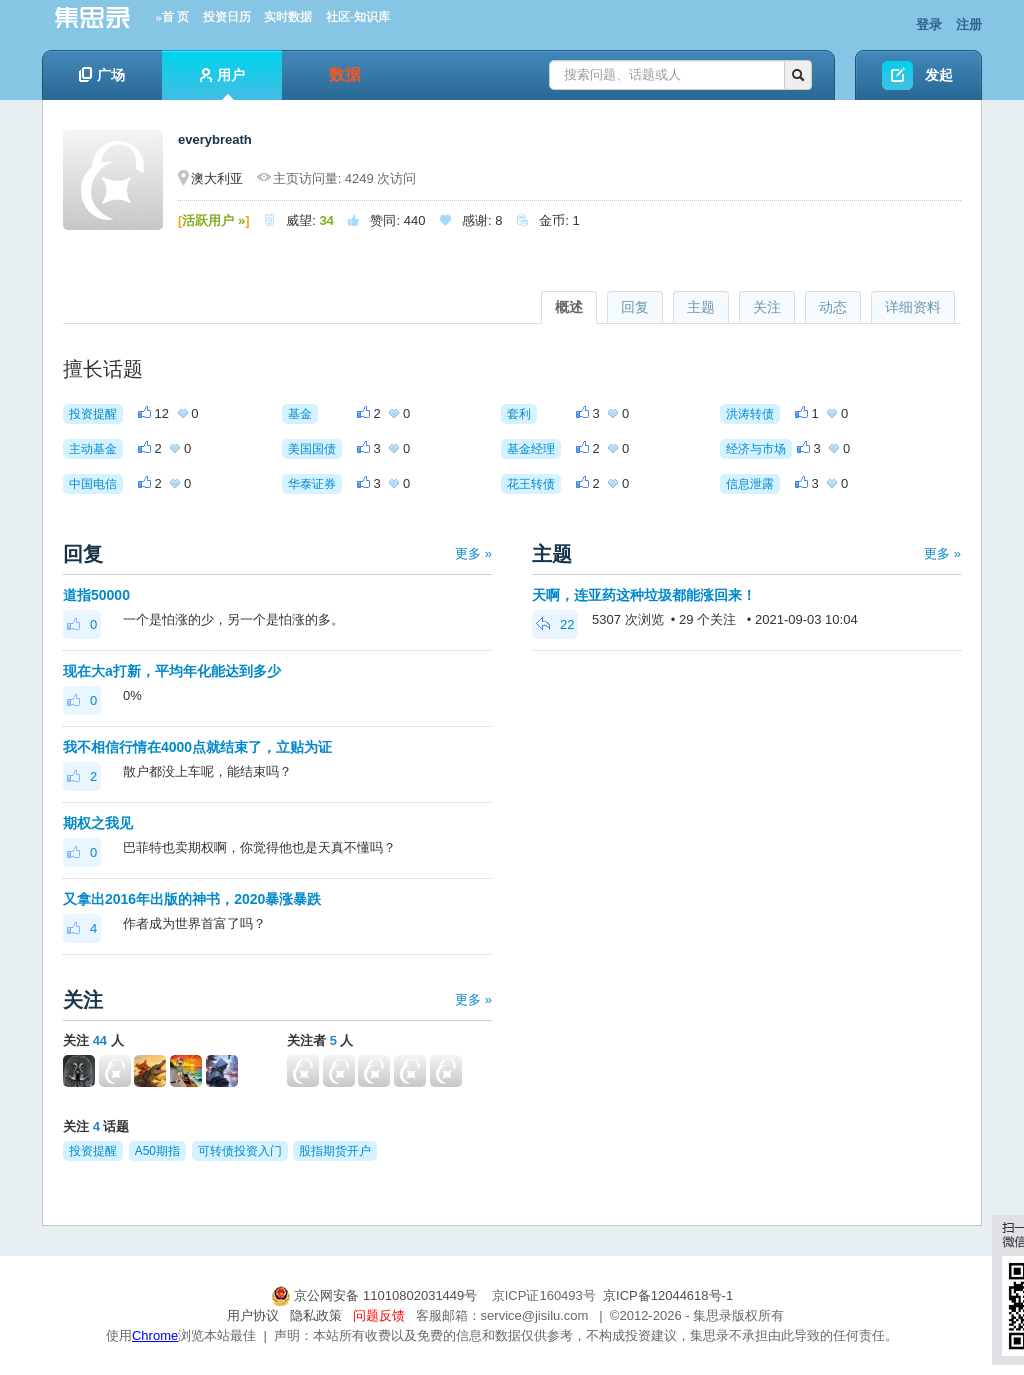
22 (555, 624)
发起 (939, 75)
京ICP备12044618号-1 (668, 1295)
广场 (102, 75)
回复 (635, 307)
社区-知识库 (358, 17)
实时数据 (288, 17)
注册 (969, 24)
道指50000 (96, 595)
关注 (767, 307)
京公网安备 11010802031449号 (376, 1295)
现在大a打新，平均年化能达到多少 (172, 671)
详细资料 (913, 307)
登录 (929, 24)
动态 (833, 307)
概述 (569, 307)
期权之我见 (98, 823)
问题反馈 (379, 1315)
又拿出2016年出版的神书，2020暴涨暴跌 (192, 899)
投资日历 (227, 17)
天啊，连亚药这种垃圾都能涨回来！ (644, 595)
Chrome (155, 1335)
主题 (701, 307)
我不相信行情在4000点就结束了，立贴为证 (197, 747)
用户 (222, 83)
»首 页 (172, 17)
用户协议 (253, 1315)
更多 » (473, 553)
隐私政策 (316, 1315)
